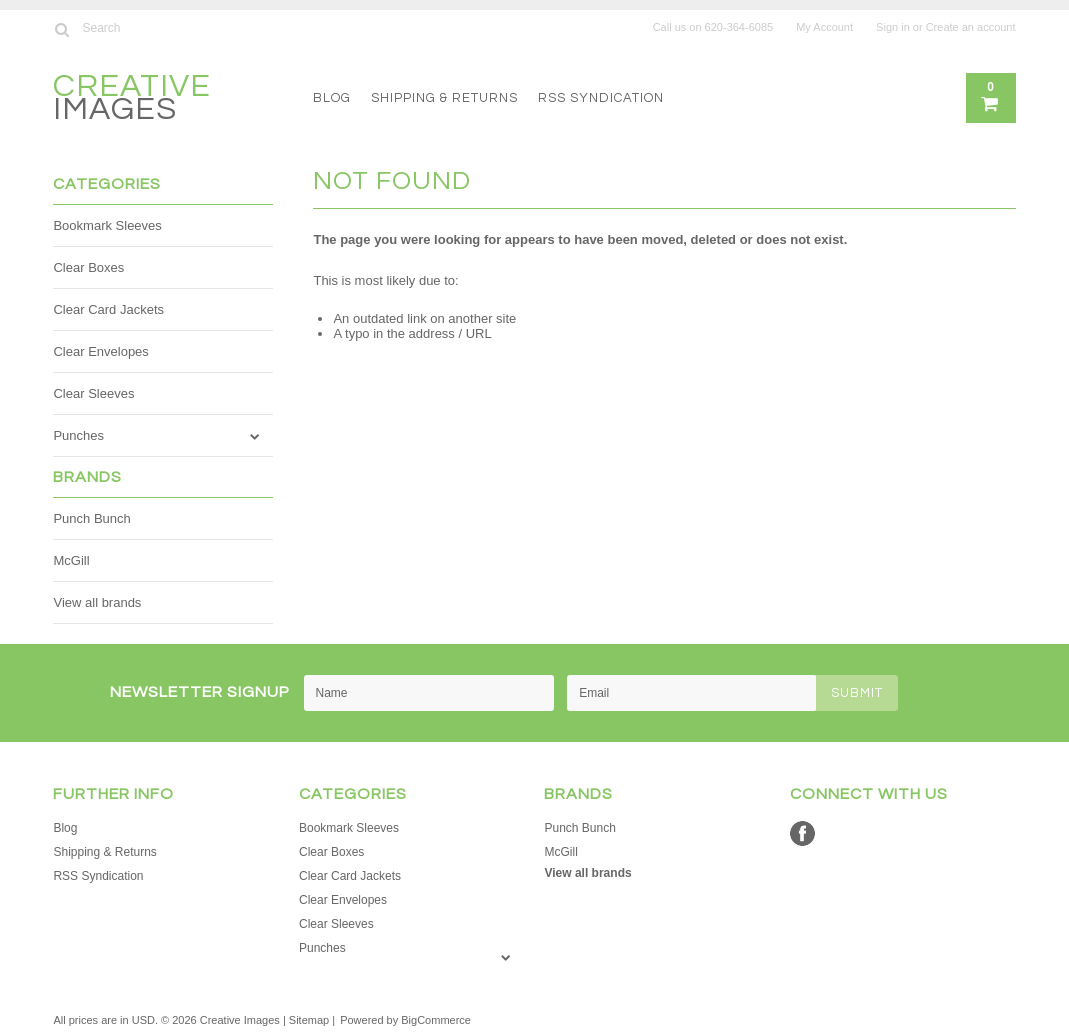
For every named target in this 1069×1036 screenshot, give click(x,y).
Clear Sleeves (93, 393)
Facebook (802, 833)
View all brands (97, 602)
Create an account (971, 27)
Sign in (893, 27)
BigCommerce (436, 1020)
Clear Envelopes (100, 351)
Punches (78, 435)
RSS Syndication (601, 98)
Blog (332, 98)
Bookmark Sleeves (107, 225)
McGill (71, 560)
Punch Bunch (91, 518)
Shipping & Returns (444, 98)
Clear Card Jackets (108, 309)
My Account (824, 27)
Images (132, 100)
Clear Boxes (88, 267)
